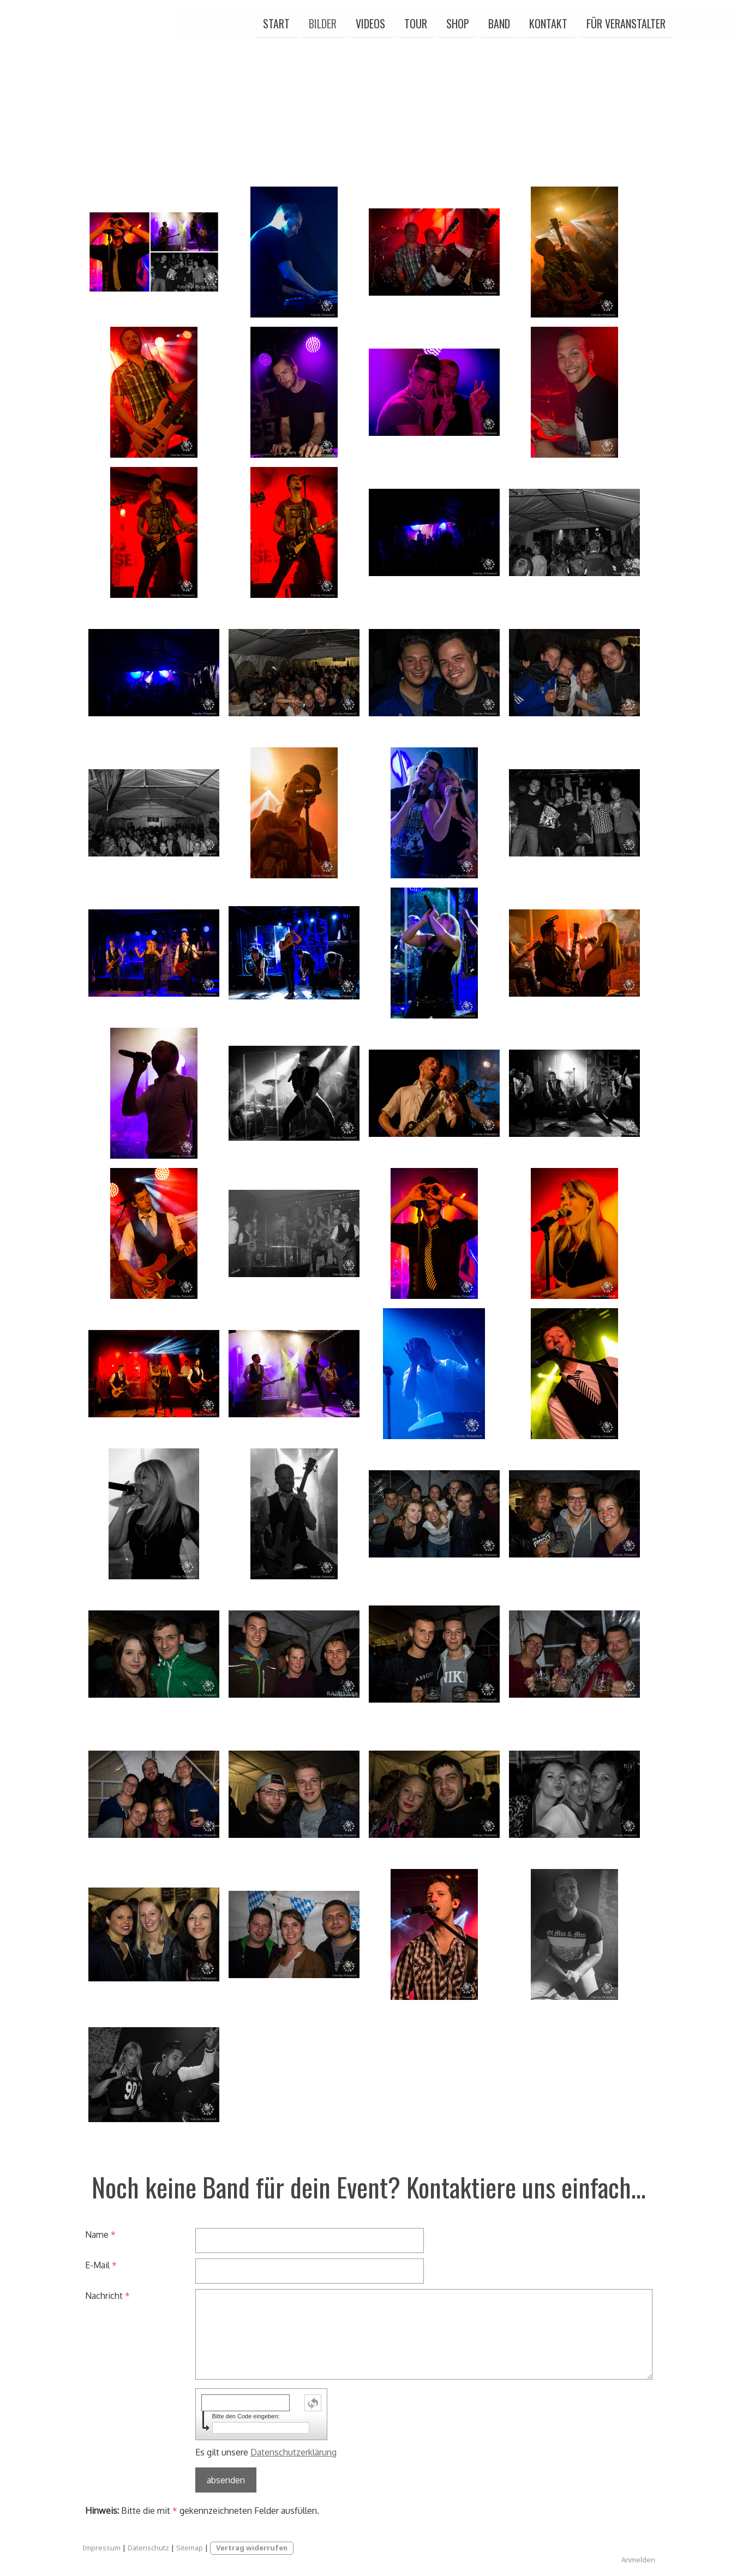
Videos (275, 21)
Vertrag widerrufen (251, 2548)
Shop (362, 21)
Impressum (101, 2548)
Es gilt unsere (266, 2452)
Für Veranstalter (530, 21)
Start (180, 21)
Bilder (227, 21)
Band (404, 21)
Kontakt (453, 21)
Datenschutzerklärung (293, 2452)
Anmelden (638, 2560)
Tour (320, 21)
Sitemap (189, 2548)
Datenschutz (148, 2548)
